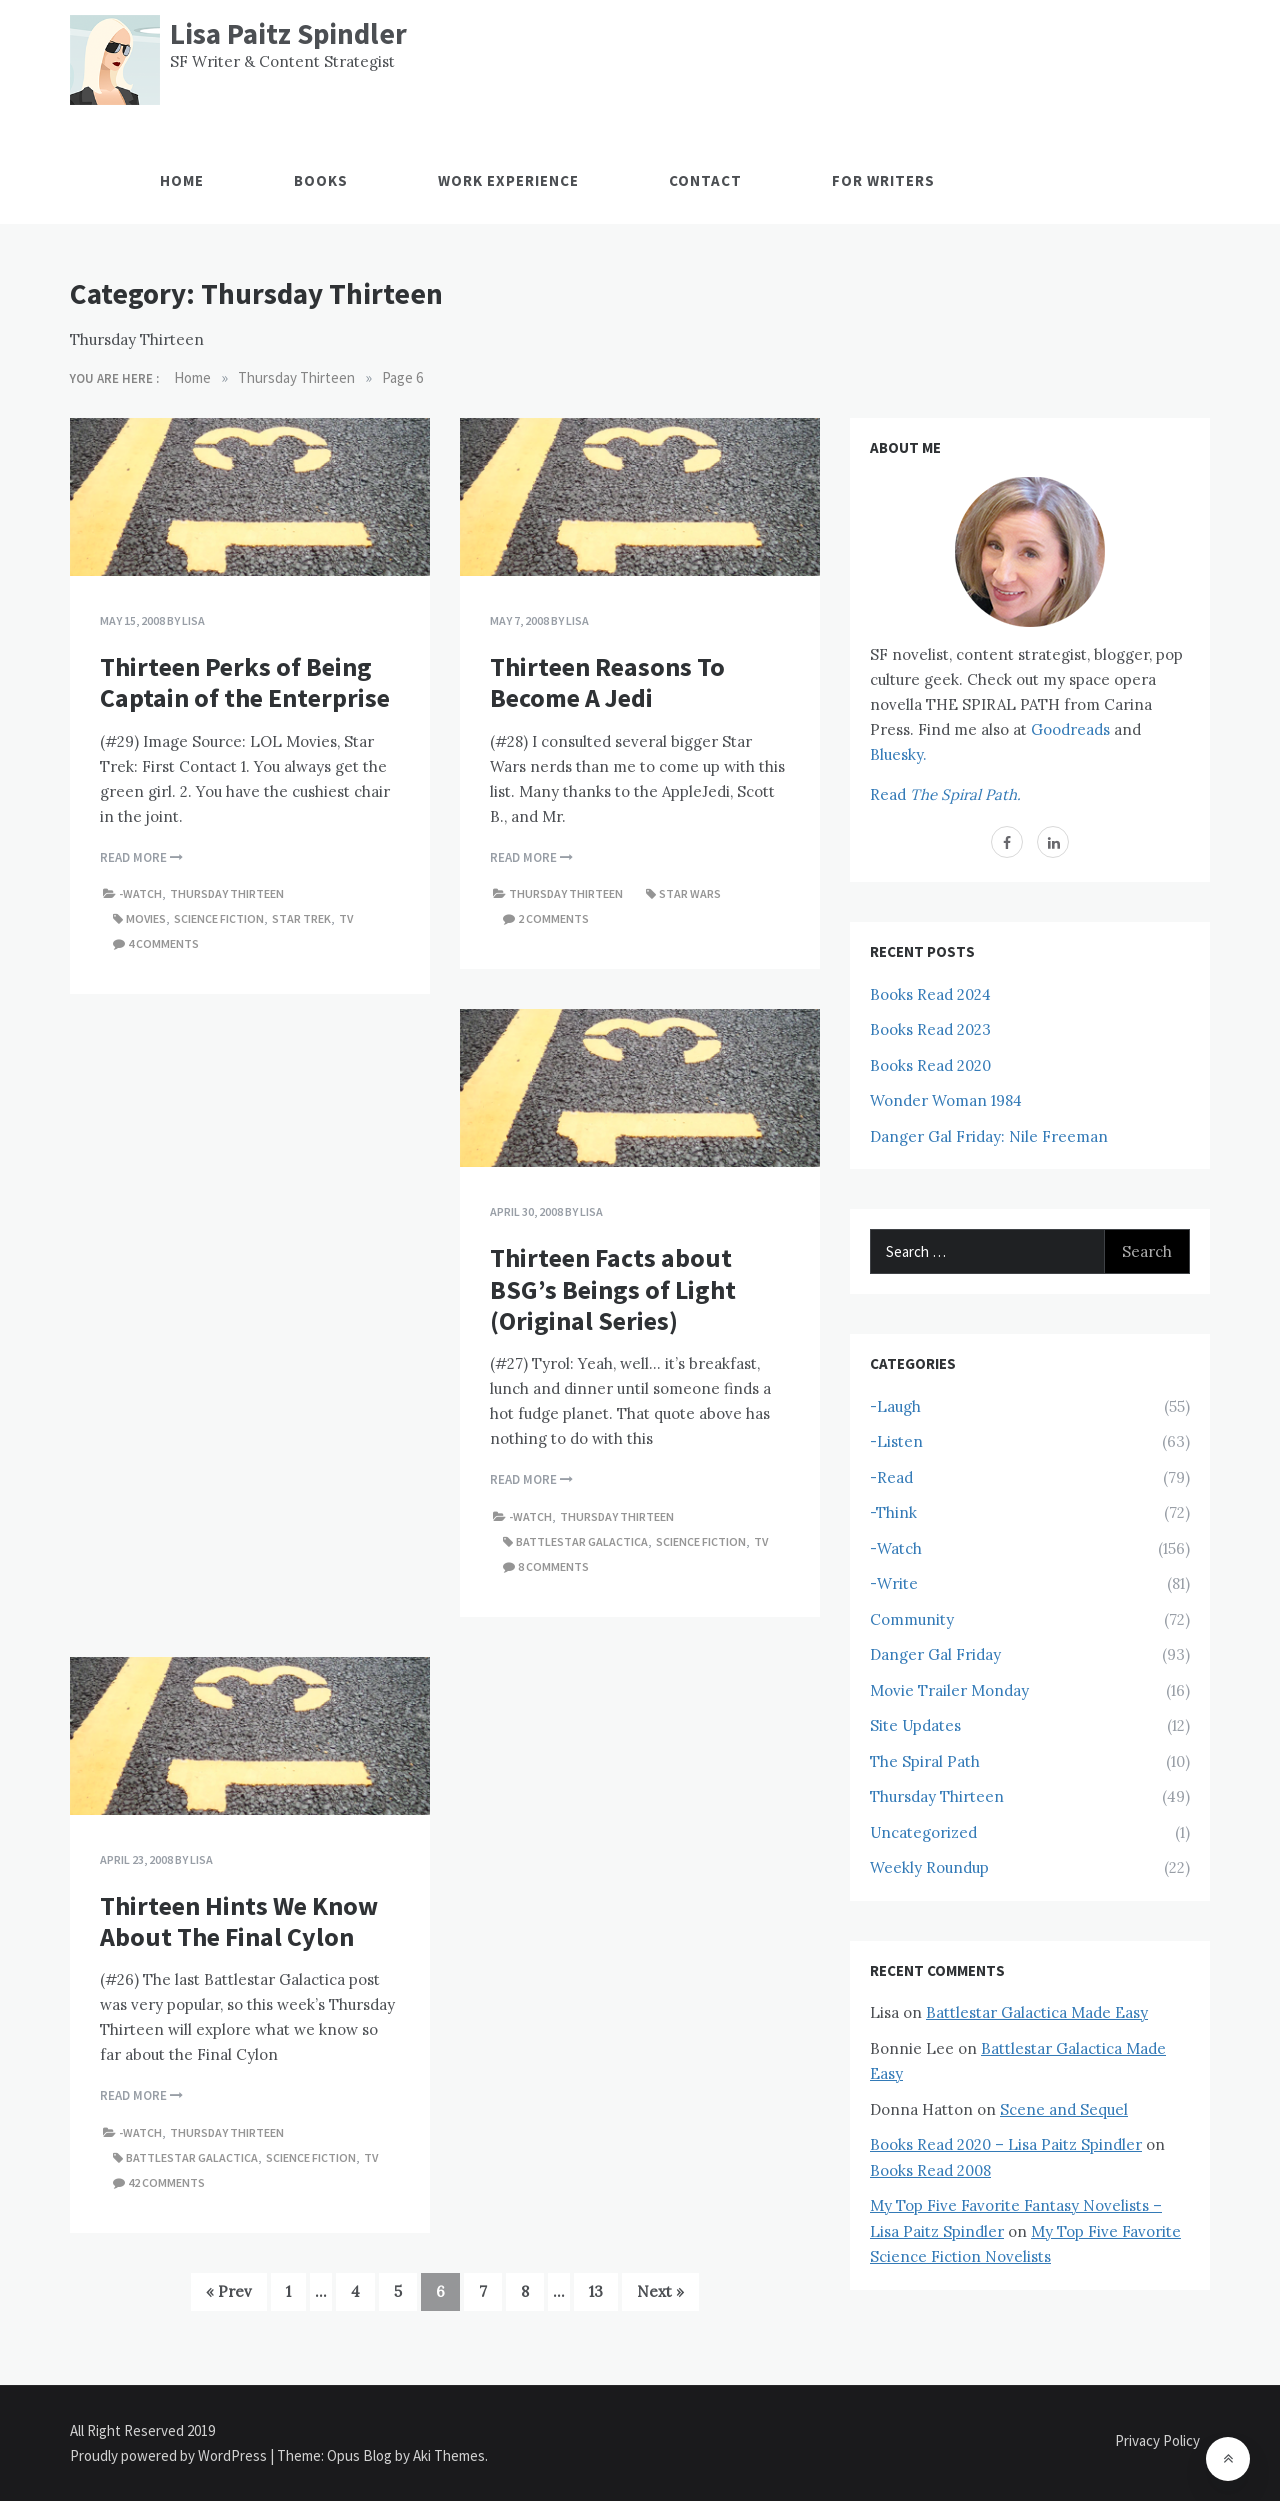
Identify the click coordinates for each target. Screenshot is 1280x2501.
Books (321, 180)
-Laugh (895, 1406)
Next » (660, 2291)
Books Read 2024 (930, 994)
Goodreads (1070, 729)
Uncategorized (923, 1832)
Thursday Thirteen (227, 893)
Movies (146, 918)
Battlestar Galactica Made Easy (1037, 2012)
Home (182, 180)
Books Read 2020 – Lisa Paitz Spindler (1006, 2144)
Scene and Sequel (1064, 2109)
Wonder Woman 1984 (946, 1100)
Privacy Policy (1157, 2440)
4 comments (163, 943)
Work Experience (508, 180)
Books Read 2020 (930, 1065)
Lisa (193, 620)
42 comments (166, 2182)
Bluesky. (898, 754)
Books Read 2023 (930, 1029)
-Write (894, 1583)
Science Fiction (219, 918)
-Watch (140, 893)
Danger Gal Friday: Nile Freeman (989, 1136)
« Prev (229, 2291)
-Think (893, 1512)
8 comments (553, 1566)
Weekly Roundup (929, 1867)
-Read (891, 1477)
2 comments (553, 918)
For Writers (883, 180)
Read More (141, 857)
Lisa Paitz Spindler (288, 33)
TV (346, 918)
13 (596, 2291)
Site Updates (915, 1725)
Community (912, 1619)
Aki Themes (449, 2455)
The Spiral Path (925, 1761)
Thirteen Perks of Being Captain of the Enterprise (245, 682)
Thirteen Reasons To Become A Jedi (607, 682)
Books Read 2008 (930, 2170)
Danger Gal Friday (935, 1654)
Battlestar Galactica (582, 1541)
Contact (705, 180)
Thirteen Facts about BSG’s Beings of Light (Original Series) (613, 1288)
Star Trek (301, 918)
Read (945, 794)
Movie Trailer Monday (949, 1690)
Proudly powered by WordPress (170, 2455)
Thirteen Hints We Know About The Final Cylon (239, 1921)
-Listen (896, 1441)
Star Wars (690, 893)
